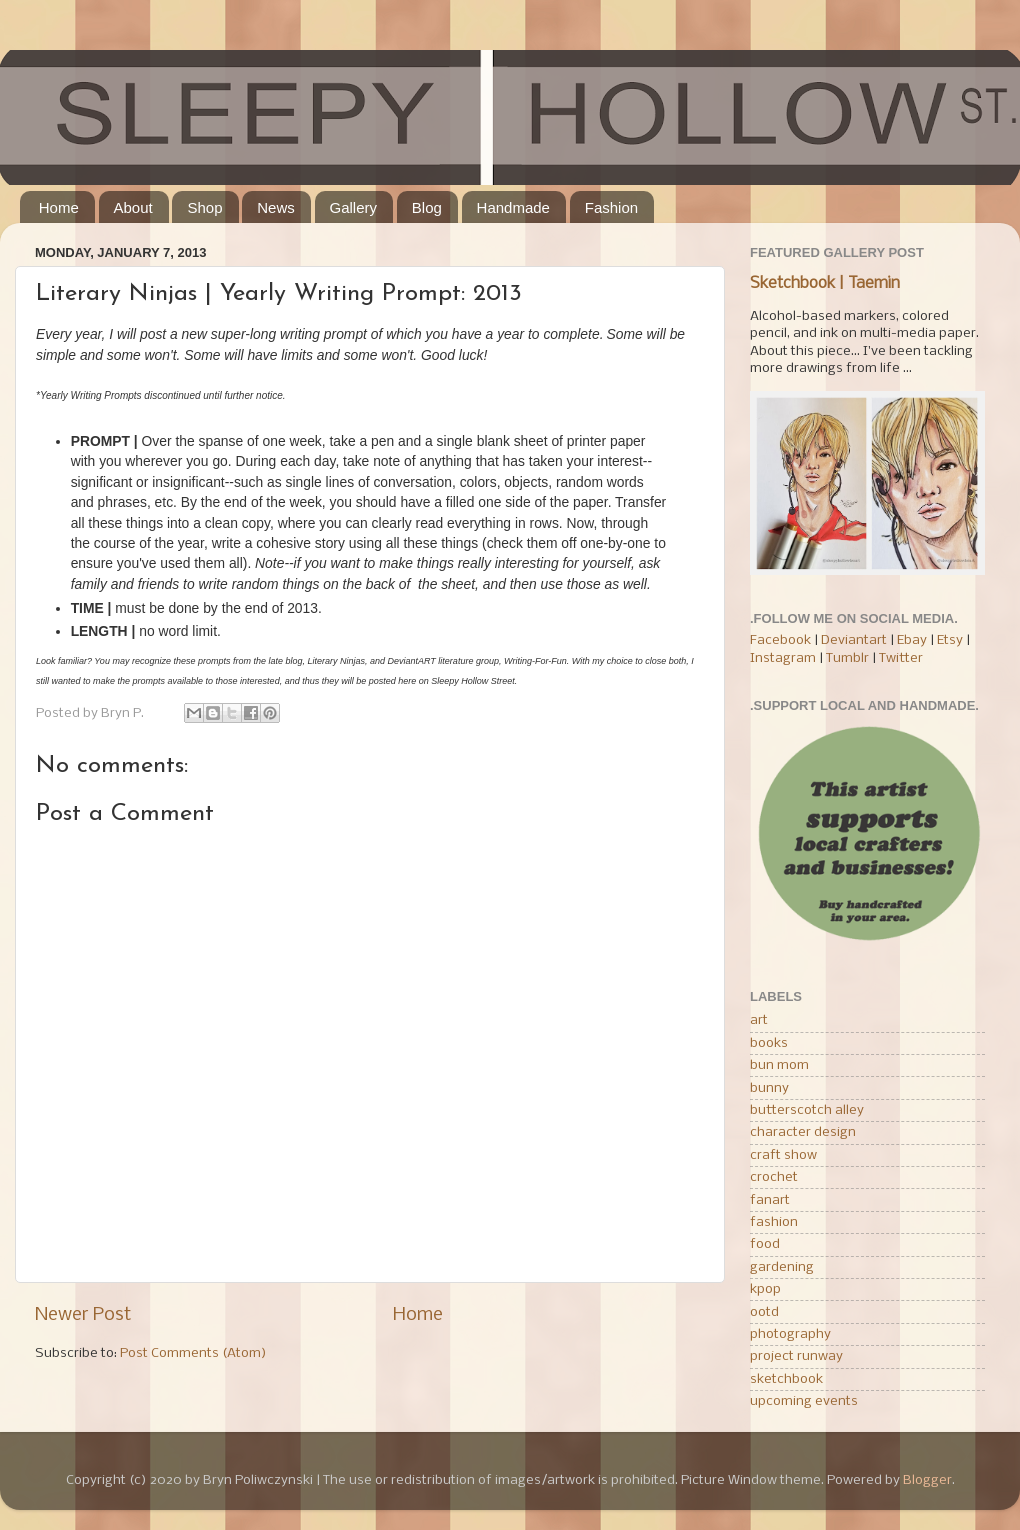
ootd (764, 1312)
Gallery (354, 207)
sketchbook (786, 1379)
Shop (204, 207)
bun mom (779, 1065)
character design (803, 1132)
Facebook (780, 640)
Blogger (927, 1480)
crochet (774, 1177)
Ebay (912, 640)
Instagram (783, 658)
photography (790, 1334)
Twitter (901, 658)
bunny (769, 1088)
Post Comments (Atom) (193, 1353)
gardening (782, 1267)
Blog (427, 207)
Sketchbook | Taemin (825, 284)
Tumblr (849, 658)
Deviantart (854, 640)
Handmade (513, 207)
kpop (765, 1289)
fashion (774, 1222)
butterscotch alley (807, 1110)
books (769, 1043)
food (765, 1244)
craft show (783, 1155)
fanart (770, 1200)
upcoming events (804, 1401)
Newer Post (83, 1315)
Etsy (950, 640)
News (276, 207)
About (133, 207)
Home (59, 207)
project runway (796, 1356)
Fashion (611, 207)
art (759, 1020)
